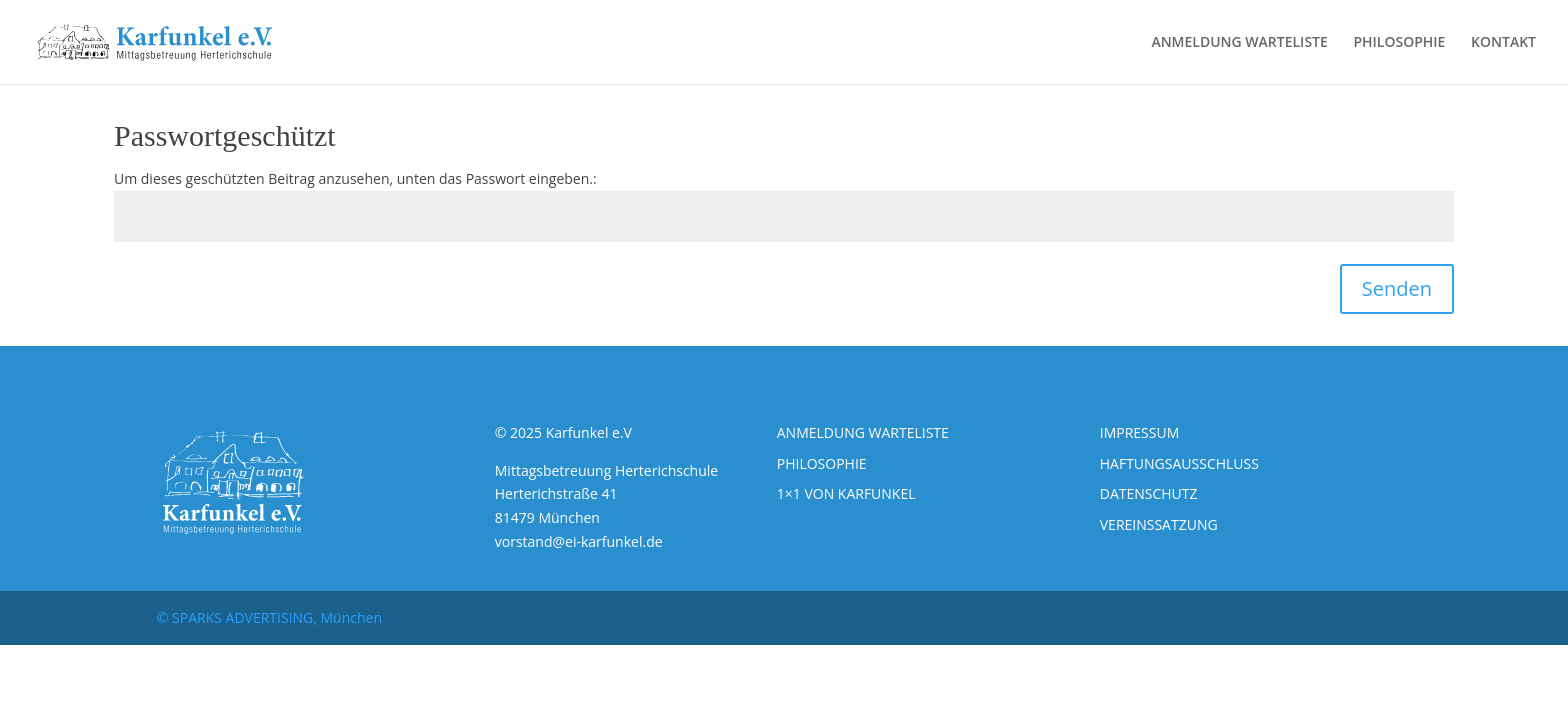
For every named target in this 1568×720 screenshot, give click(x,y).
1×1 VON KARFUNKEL (846, 493)
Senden (1397, 288)
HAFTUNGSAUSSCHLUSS (1179, 463)
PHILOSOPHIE (1399, 43)
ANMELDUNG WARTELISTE (1239, 43)
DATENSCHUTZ (1149, 493)
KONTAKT (1503, 43)
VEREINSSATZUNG (1159, 524)
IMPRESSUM (1140, 432)
